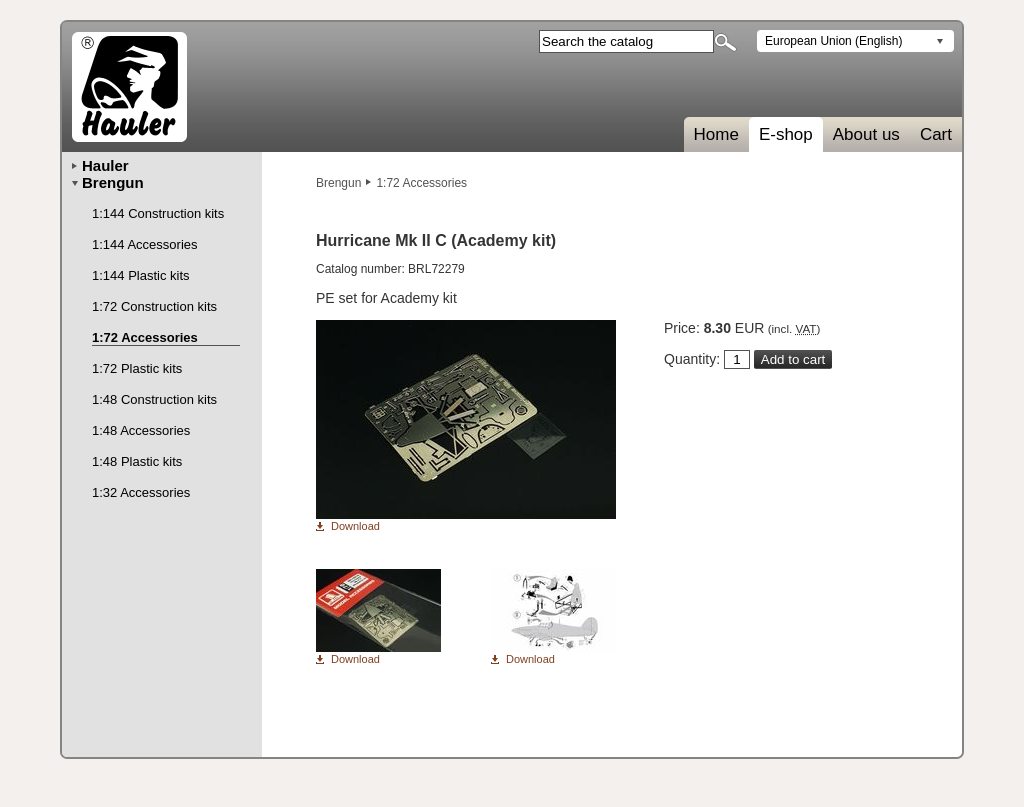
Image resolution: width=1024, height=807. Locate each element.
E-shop (786, 134)
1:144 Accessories (145, 244)
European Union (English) (833, 41)
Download (355, 526)
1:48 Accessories (141, 430)
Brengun (338, 183)
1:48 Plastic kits (137, 461)
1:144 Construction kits (158, 213)
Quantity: (692, 359)
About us (866, 134)
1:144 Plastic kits (141, 275)
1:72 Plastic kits (137, 368)
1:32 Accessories (141, 492)
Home (716, 134)
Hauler (105, 165)
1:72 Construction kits (154, 306)
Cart (936, 134)
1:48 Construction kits (154, 399)
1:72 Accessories (421, 183)
